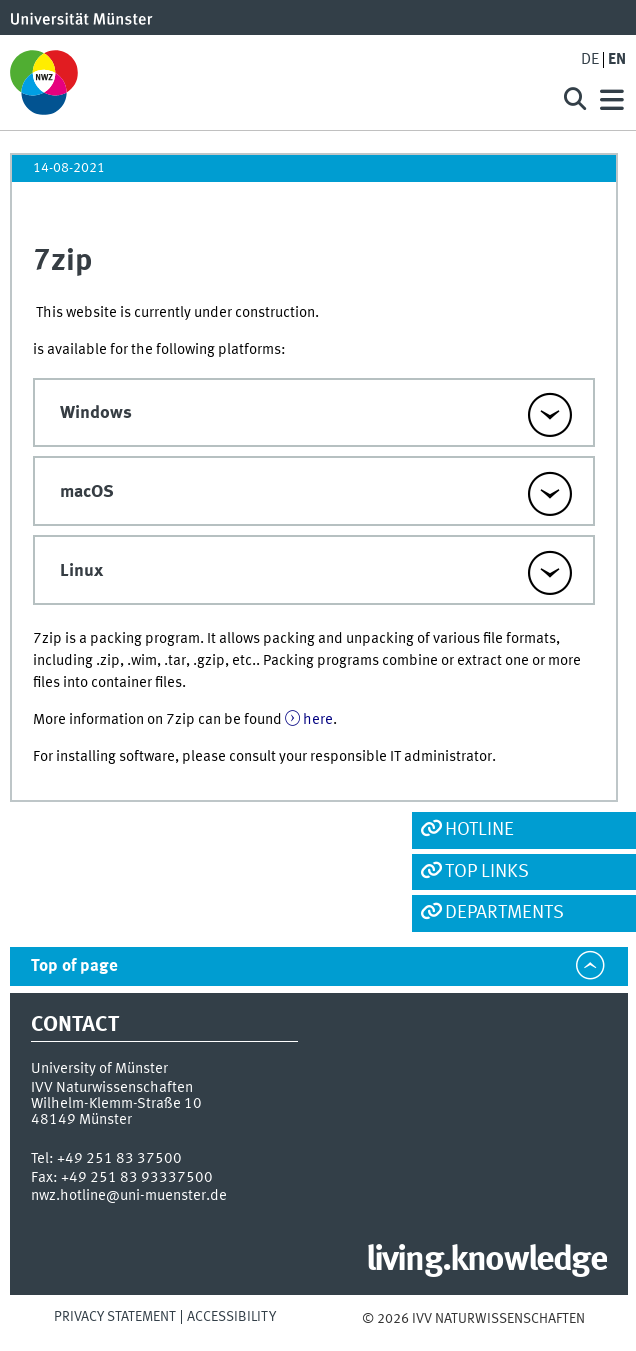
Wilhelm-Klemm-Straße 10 (116, 1104)
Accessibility (231, 1317)
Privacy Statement (115, 1317)
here (318, 720)
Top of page (74, 966)
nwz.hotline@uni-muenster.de (129, 1196)
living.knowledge (486, 1261)
